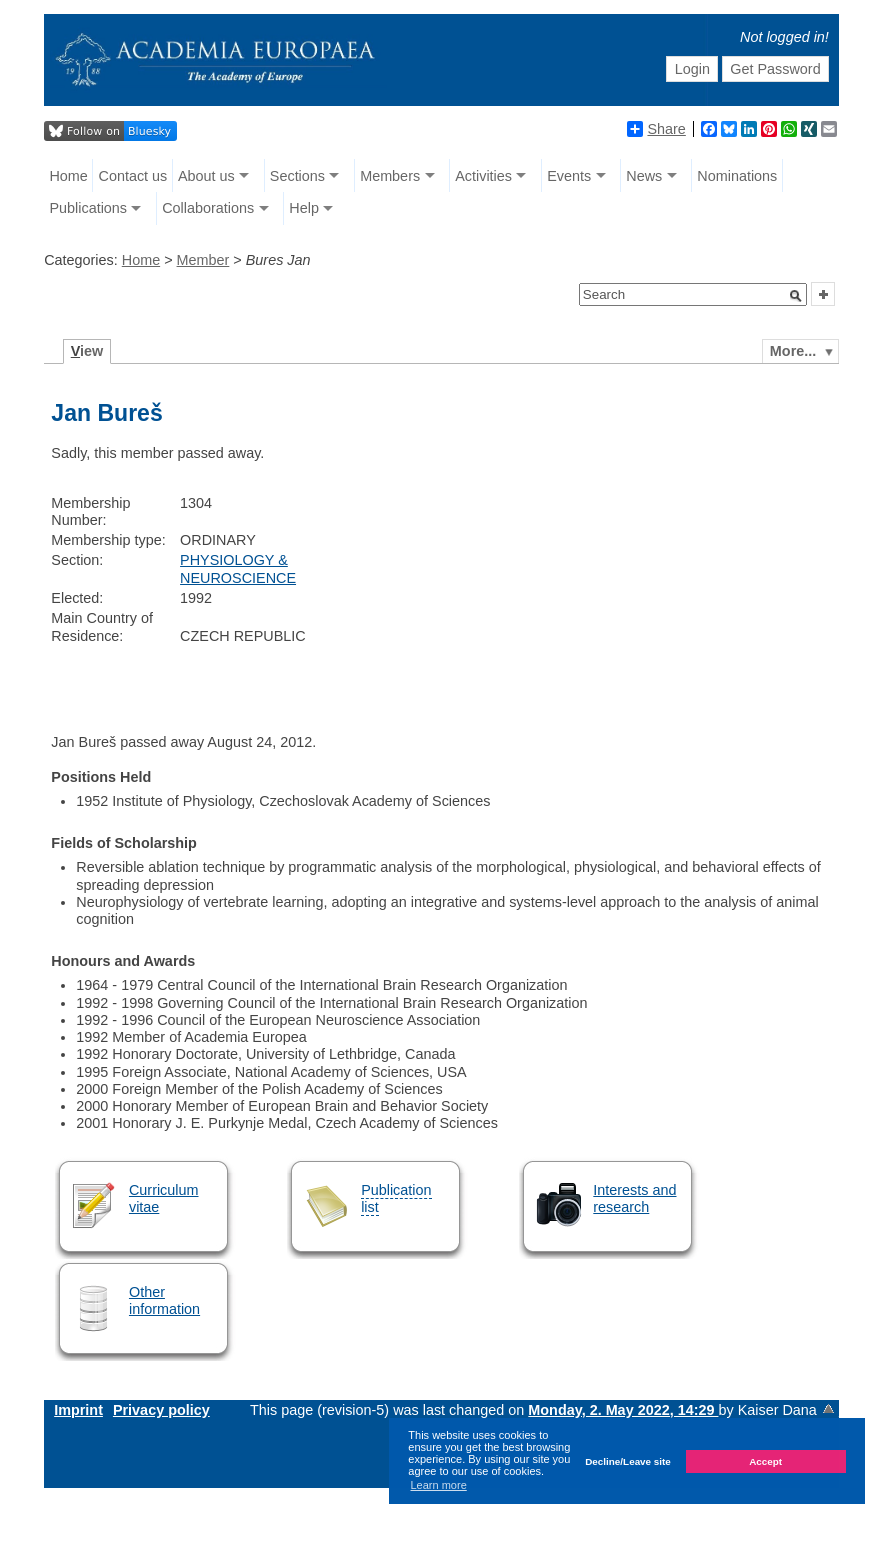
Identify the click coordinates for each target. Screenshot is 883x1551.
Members (390, 176)
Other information (164, 1300)
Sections (297, 176)
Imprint (78, 1410)
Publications (88, 208)
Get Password (775, 69)
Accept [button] (765, 1461)
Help (304, 208)
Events (569, 176)
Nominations (737, 176)
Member (203, 260)
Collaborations (208, 208)
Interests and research (634, 1198)
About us (206, 176)
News (644, 176)
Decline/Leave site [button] (628, 1461)
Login (692, 69)
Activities (483, 176)
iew (87, 351)
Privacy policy (161, 1410)
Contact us (132, 176)
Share (656, 129)
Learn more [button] (439, 1485)
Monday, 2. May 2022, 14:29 (623, 1410)
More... (793, 351)
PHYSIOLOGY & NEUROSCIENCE (238, 568)
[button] (796, 296)
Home (68, 176)
